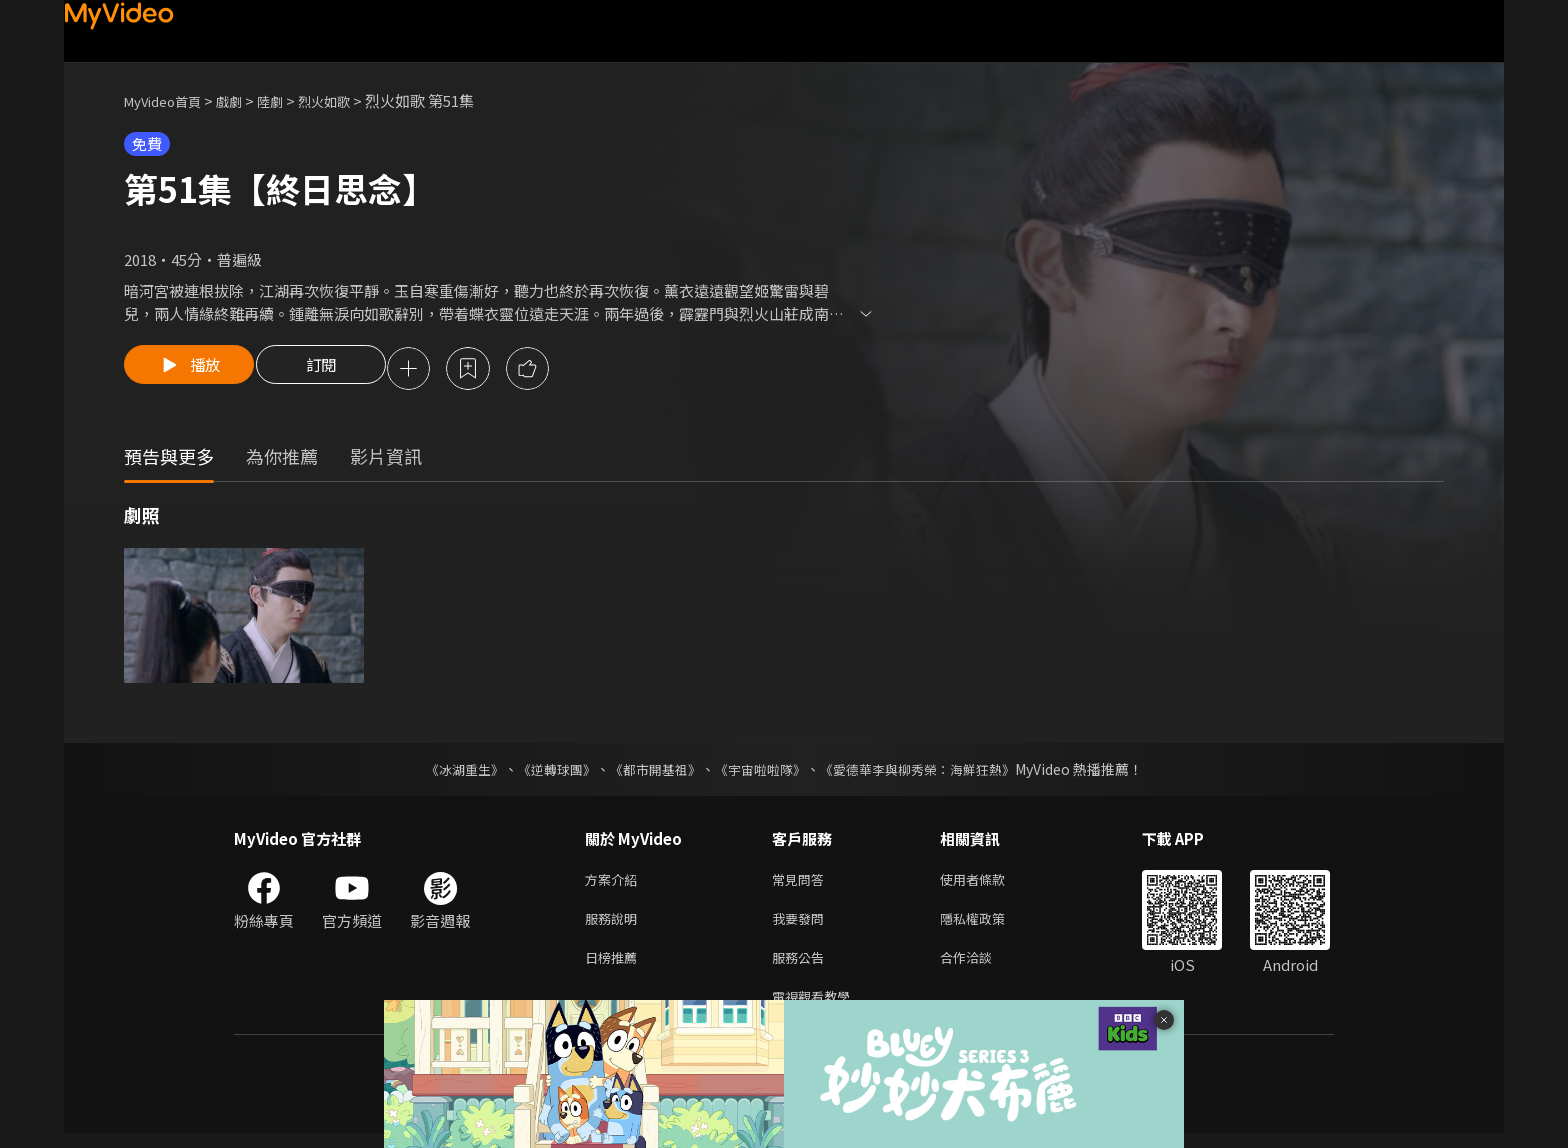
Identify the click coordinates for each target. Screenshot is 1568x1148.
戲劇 (245, 100)
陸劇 (290, 100)
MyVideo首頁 (169, 100)
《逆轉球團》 (545, 772)
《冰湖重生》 (447, 772)
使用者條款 (989, 883)
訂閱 (335, 370)
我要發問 (802, 925)
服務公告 (802, 967)
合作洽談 (982, 967)
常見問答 (802, 883)
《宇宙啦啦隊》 (762, 772)
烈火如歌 (350, 100)
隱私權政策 (989, 925)
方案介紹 (615, 883)
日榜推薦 (615, 967)
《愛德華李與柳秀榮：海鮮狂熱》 (930, 772)
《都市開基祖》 (650, 772)
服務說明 (615, 925)
